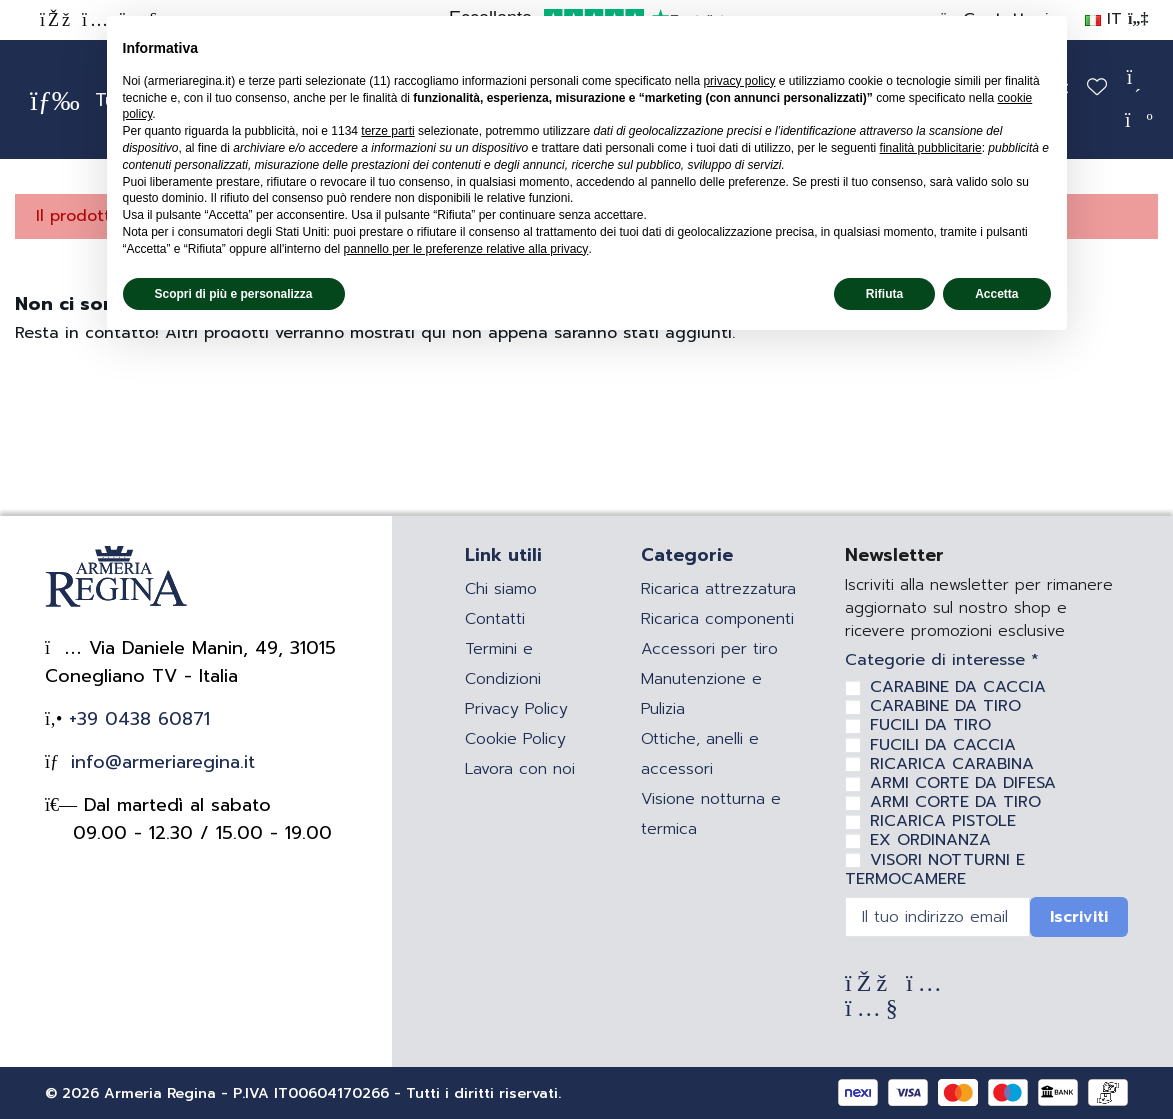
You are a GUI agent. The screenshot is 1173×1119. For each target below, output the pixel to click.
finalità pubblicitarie (931, 148)
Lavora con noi (520, 769)
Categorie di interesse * (942, 660)
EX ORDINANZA (930, 840)
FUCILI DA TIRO (930, 725)
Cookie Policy (515, 739)
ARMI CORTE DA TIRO (955, 802)
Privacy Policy (516, 709)
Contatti (495, 619)
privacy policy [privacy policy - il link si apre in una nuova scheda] (739, 81)
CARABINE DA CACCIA (958, 687)
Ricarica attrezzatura (718, 589)
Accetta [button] (996, 294)
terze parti (387, 131)
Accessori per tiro (709, 649)
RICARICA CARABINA (952, 764)
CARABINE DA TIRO (945, 706)
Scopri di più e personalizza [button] (234, 294)
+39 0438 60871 (136, 719)
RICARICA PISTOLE (943, 821)
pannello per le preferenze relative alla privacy (466, 249)
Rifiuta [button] (884, 294)
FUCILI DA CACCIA (943, 745)
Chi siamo (501, 589)
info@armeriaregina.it (159, 762)
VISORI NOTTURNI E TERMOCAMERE (935, 869)
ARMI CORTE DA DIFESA (963, 783)
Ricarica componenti (717, 619)
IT (1116, 19)
